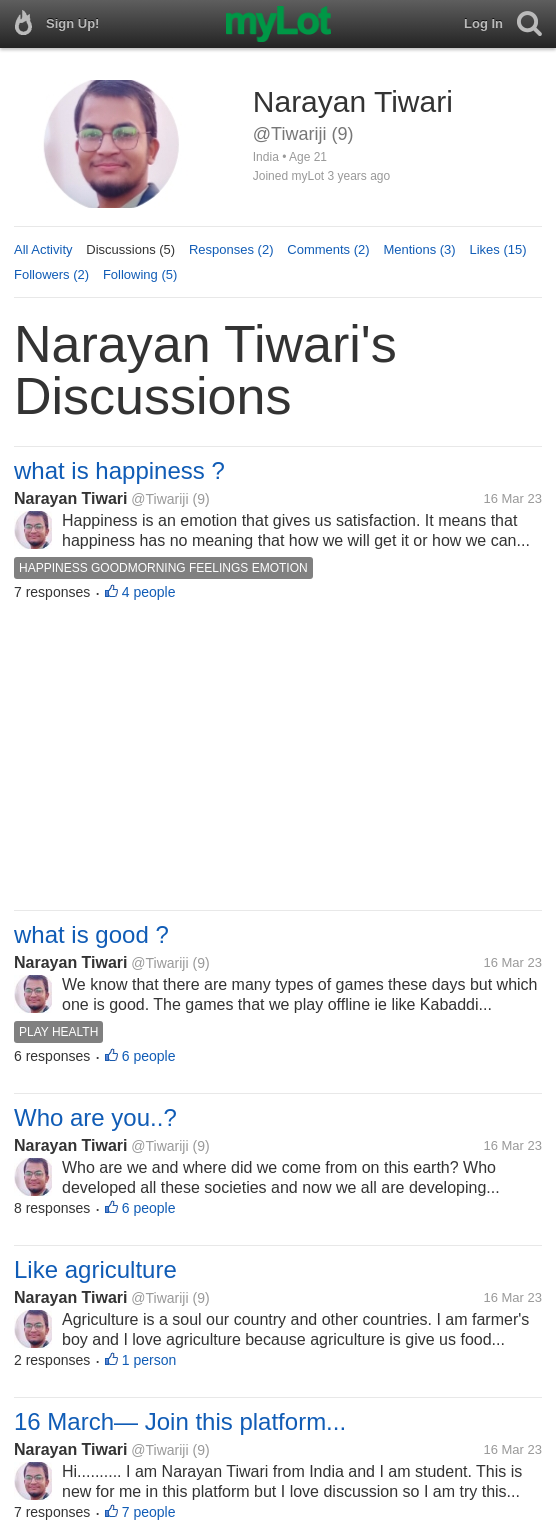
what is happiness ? (119, 470)
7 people (149, 1512)
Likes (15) (497, 249)
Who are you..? (95, 1117)
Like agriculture (95, 1269)
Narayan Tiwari (71, 498)
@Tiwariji (159, 499)
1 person (149, 1360)
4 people (149, 592)
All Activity (43, 249)
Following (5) (140, 274)
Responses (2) (231, 249)
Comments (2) (328, 249)
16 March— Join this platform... (180, 1421)
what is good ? (91, 934)
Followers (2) (51, 274)
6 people (149, 1056)
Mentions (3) (419, 249)
